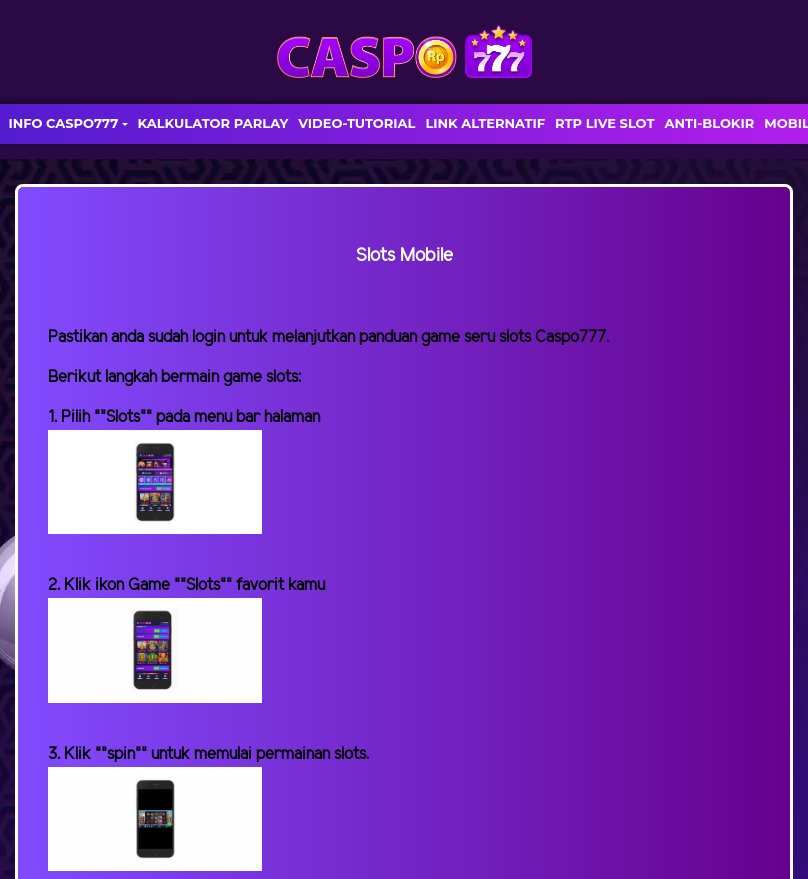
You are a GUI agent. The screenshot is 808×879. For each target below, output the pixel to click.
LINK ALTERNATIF (485, 123)
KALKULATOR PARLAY (213, 123)
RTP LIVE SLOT (604, 123)
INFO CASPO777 (63, 123)
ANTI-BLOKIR (709, 123)
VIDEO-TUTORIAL (356, 123)
